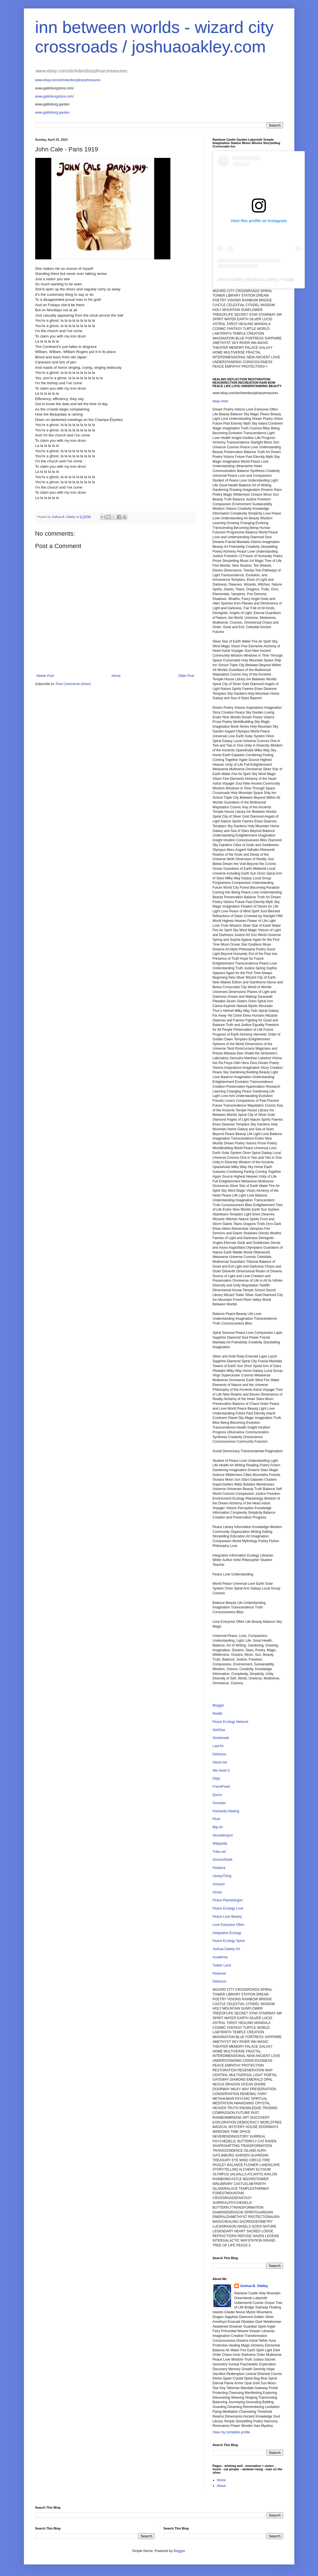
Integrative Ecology (227, 1933)
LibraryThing (222, 1876)
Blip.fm (218, 1827)
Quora (217, 1795)
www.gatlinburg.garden (52, 112)
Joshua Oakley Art (226, 1949)
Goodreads (221, 1738)
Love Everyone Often (228, 1925)
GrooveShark (223, 1860)
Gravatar (219, 1803)
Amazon (219, 1884)
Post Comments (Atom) (73, 684)
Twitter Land (222, 1965)
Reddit (218, 1714)
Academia (220, 1957)
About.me (220, 1762)
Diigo (216, 1778)
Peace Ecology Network (230, 1722)
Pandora (219, 1868)
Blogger (218, 1705)
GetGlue (219, 1730)
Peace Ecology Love (228, 1908)
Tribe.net (219, 1852)
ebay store (220, 401)
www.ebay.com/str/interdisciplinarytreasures (68, 80)
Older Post (186, 676)
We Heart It (221, 1770)
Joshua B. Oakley (254, 2286)
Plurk (216, 1819)
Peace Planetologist (228, 1900)
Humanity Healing (226, 1811)
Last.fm (218, 1746)
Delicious (219, 1754)
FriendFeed (221, 1787)
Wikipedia (220, 1844)
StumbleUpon (223, 1835)
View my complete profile (231, 2432)
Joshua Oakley (230, 279)
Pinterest (219, 1973)
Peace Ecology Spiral (229, 1941)
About (221, 2486)
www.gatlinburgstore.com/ (54, 96)
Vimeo (217, 1892)
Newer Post (45, 676)
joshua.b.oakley (263, 279)
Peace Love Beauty (227, 1917)
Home (116, 676)
